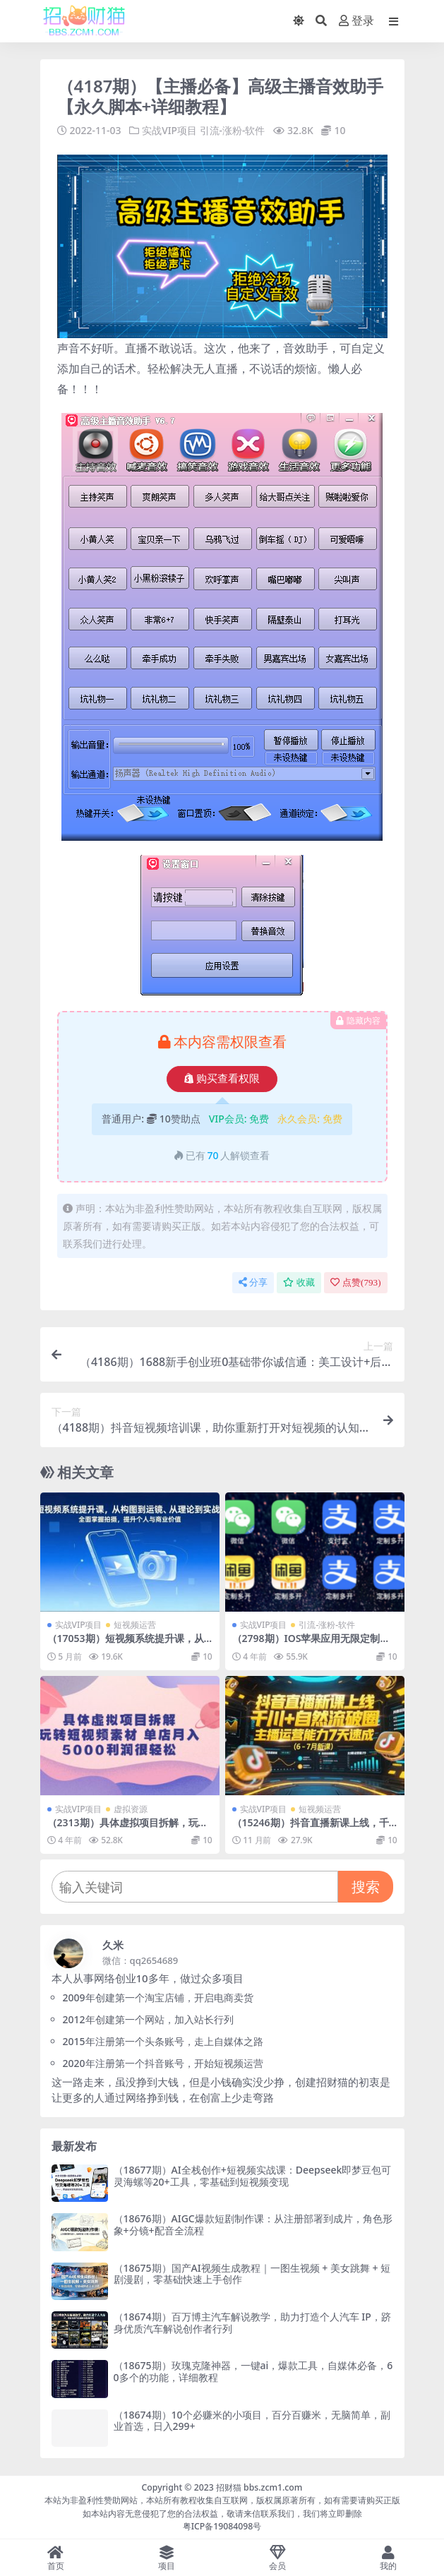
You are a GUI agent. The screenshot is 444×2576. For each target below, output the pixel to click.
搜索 (366, 1885)
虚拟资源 (131, 1808)
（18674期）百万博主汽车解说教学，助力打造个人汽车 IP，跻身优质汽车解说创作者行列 (252, 2322)
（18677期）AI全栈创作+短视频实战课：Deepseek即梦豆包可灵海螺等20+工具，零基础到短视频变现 (253, 2175)
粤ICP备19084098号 (222, 2526)
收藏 (299, 1282)
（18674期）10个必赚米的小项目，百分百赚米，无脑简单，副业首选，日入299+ (252, 2420)
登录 (356, 21)
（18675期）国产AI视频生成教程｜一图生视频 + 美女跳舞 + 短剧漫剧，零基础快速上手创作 (252, 2273)
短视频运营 (135, 1625)
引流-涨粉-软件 (232, 130)
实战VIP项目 (169, 130)
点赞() (355, 1282)
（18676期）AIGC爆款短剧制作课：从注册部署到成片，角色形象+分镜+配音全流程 (253, 2224)
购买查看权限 (222, 1078)
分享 (253, 1282)
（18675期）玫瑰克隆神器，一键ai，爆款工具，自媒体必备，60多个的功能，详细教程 (253, 2371)
